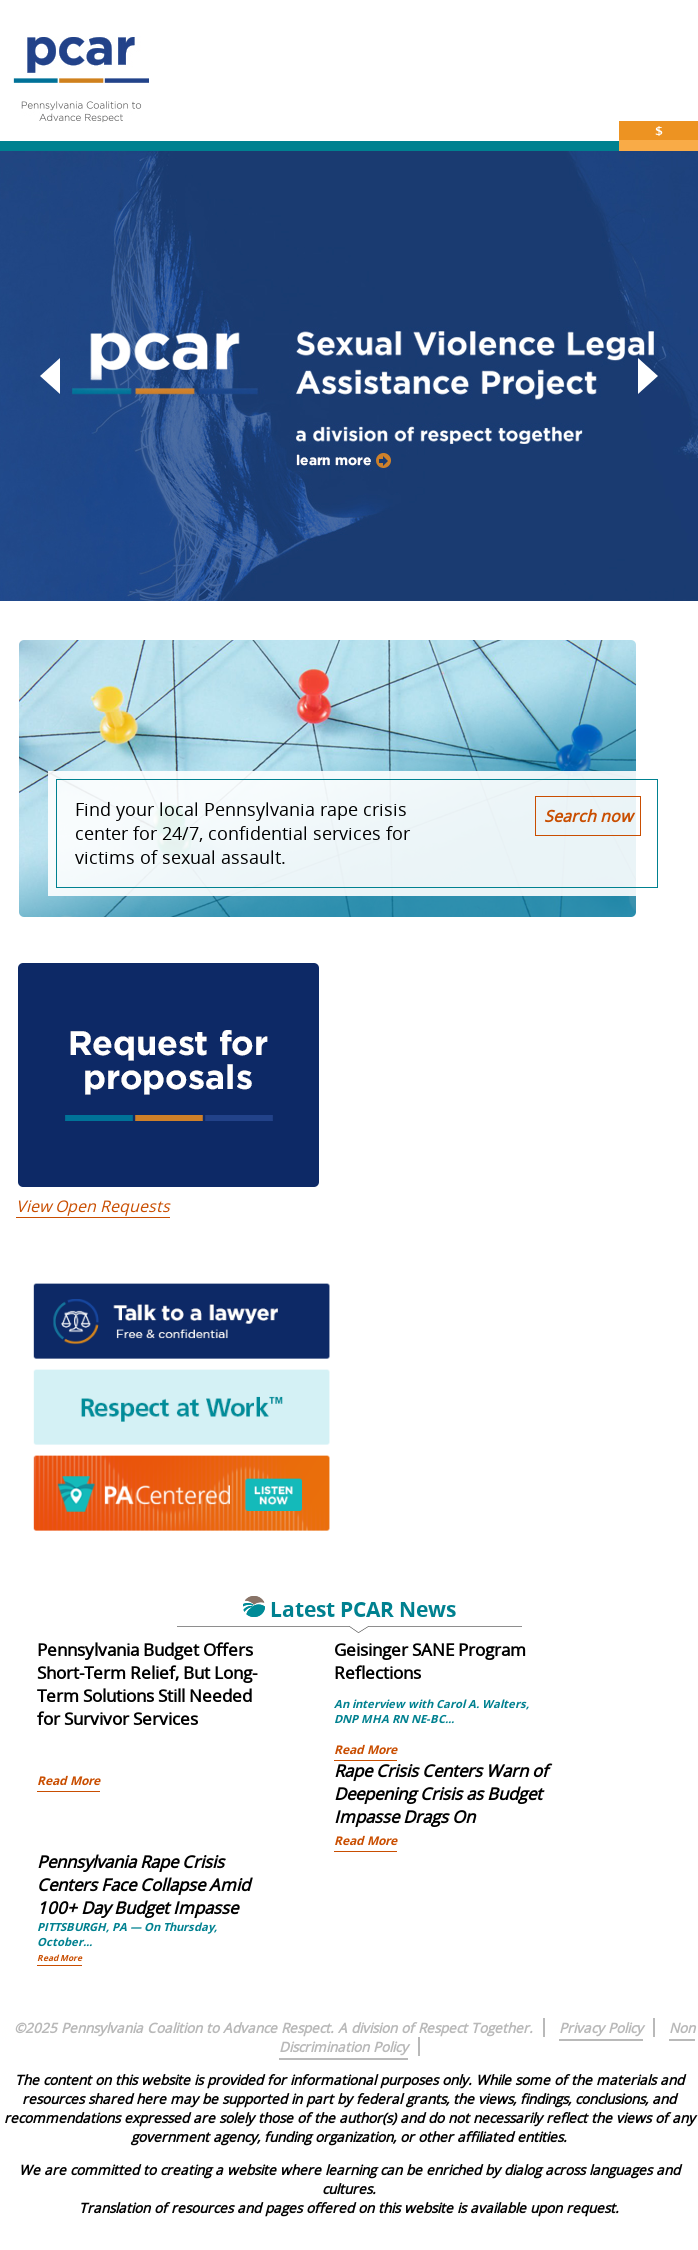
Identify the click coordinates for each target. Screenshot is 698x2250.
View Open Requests (93, 1206)
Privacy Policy (601, 2027)
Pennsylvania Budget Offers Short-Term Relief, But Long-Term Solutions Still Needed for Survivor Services (147, 1684)
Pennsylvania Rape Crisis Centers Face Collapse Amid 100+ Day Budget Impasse (143, 1884)
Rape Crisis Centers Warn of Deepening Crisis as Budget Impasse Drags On (441, 1793)
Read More (68, 1780)
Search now (588, 816)
